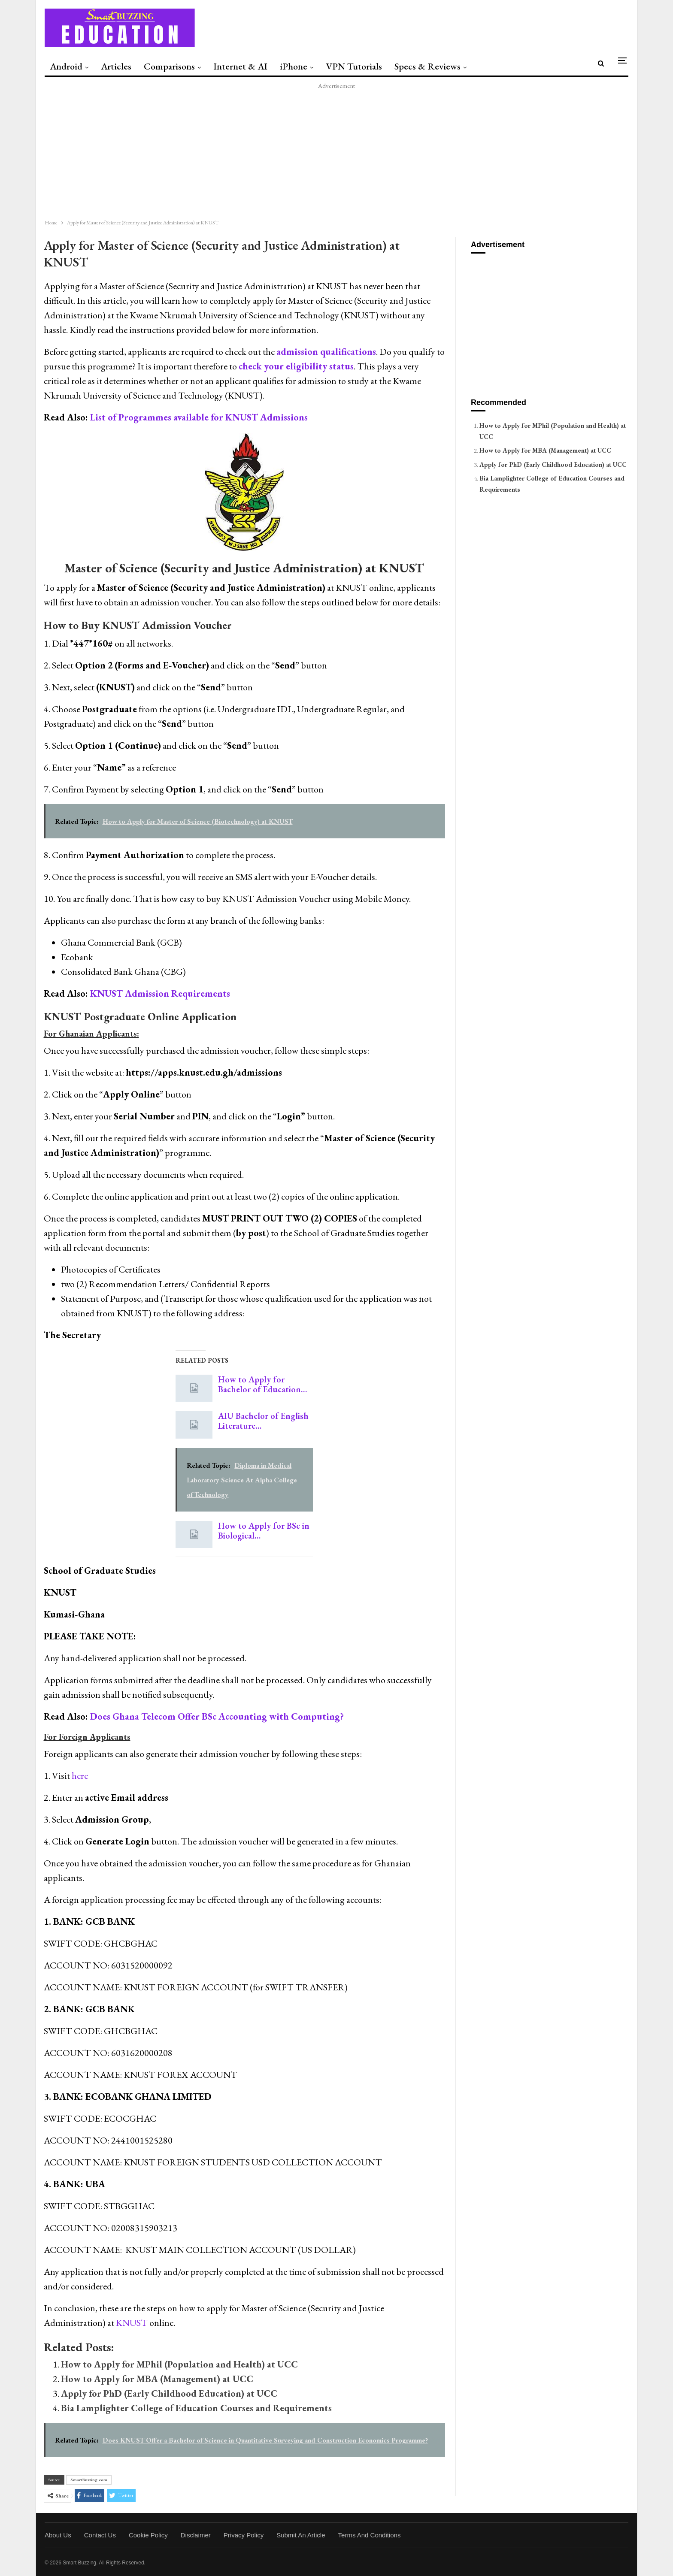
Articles (116, 66)
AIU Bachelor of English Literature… (263, 1420)
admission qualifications (326, 351)
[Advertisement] (293, 151)
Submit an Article (300, 2535)
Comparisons (169, 66)
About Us (58, 2535)
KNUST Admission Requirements (160, 993)
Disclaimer (196, 2535)
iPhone (293, 66)
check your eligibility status (296, 366)
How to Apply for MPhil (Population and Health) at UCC (179, 2364)
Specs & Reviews (427, 66)
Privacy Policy (244, 2535)
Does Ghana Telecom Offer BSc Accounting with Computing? (217, 1716)
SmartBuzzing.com (88, 2479)
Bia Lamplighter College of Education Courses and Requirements (196, 2408)
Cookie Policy (148, 2535)
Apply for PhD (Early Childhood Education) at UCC (169, 2393)
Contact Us (100, 2535)
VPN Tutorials (354, 66)
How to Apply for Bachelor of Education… (262, 1384)
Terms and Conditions (369, 2535)
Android (66, 66)
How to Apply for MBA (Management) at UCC (157, 2379)
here (80, 1775)
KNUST (132, 2322)
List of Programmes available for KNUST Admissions (199, 417)
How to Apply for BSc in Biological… (263, 1530)
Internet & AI (240, 66)
